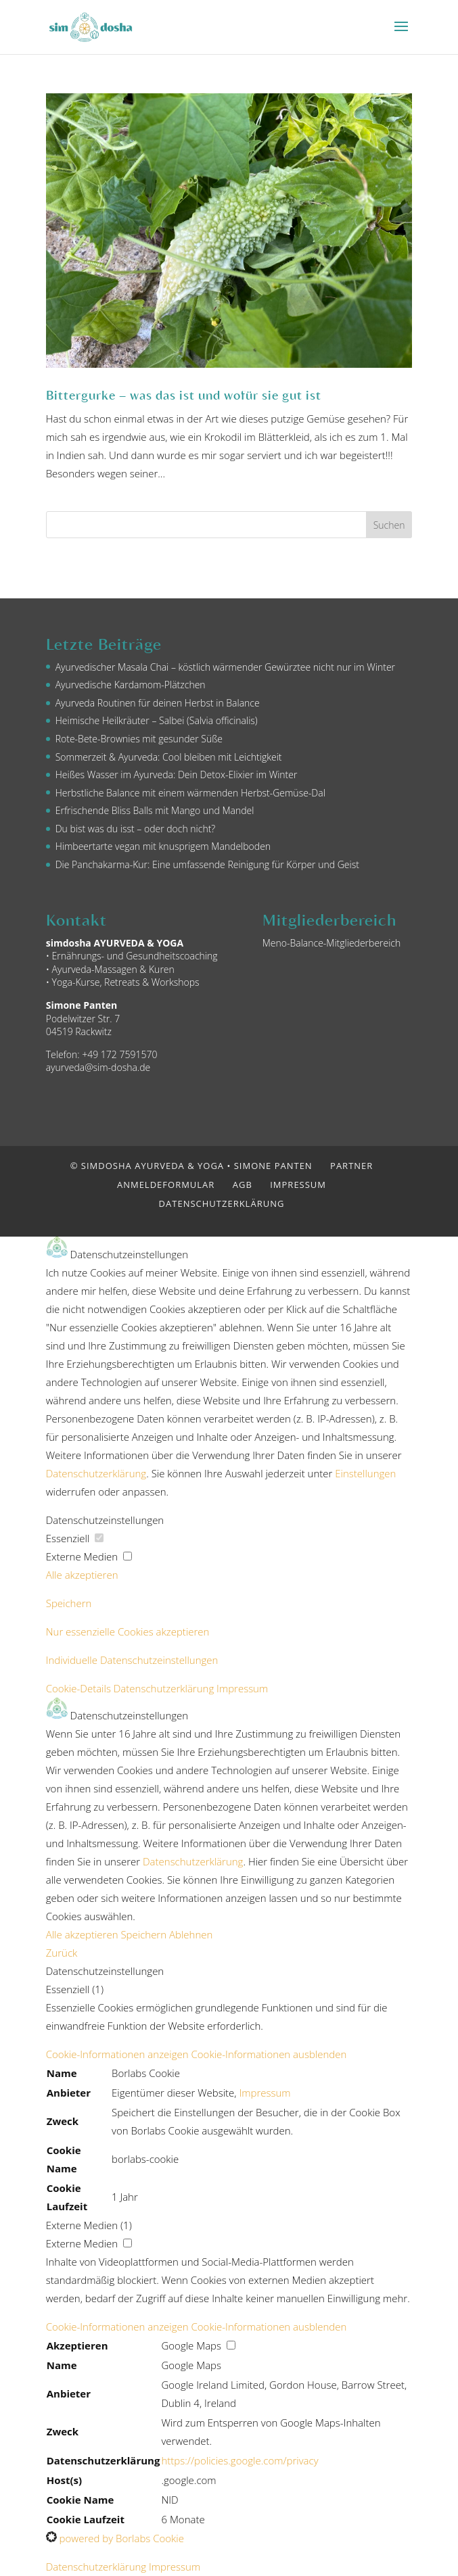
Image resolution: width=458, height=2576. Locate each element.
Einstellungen (365, 1473)
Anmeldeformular (165, 1184)
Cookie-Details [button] (80, 1688)
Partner (351, 1166)
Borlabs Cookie (146, 2073)
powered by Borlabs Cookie (115, 2538)
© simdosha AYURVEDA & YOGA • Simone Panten (191, 1166)
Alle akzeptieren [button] (82, 1574)
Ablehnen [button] (190, 1934)
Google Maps (191, 2365)
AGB (242, 1184)
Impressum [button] (242, 1688)
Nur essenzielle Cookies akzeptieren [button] (128, 1631)
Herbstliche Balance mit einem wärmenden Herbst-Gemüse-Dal (190, 792)
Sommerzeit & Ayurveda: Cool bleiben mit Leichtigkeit (168, 756)
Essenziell (75, 1538)
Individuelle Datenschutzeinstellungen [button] (132, 1660)
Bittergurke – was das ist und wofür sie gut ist (183, 394)
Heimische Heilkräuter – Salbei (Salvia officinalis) (156, 720)
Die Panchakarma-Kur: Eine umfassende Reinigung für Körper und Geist (207, 864)
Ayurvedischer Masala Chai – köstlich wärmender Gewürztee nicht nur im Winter (225, 667)
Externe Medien (89, 1556)
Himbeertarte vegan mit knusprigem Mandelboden (163, 846)
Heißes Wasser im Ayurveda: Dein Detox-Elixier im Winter (176, 774)
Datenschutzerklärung (222, 1203)
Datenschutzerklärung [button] (165, 1688)
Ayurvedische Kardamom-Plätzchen (130, 684)
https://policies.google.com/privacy (239, 2460)
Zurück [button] (62, 1952)
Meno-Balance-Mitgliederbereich (331, 942)
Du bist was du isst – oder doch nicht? (135, 828)
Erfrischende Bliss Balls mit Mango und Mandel (154, 810)
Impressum (298, 1184)
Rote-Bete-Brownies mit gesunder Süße (139, 738)
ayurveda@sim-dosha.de (98, 1067)
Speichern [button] (69, 1603)
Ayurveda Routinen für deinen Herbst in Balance (157, 702)
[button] (196, 2054)
